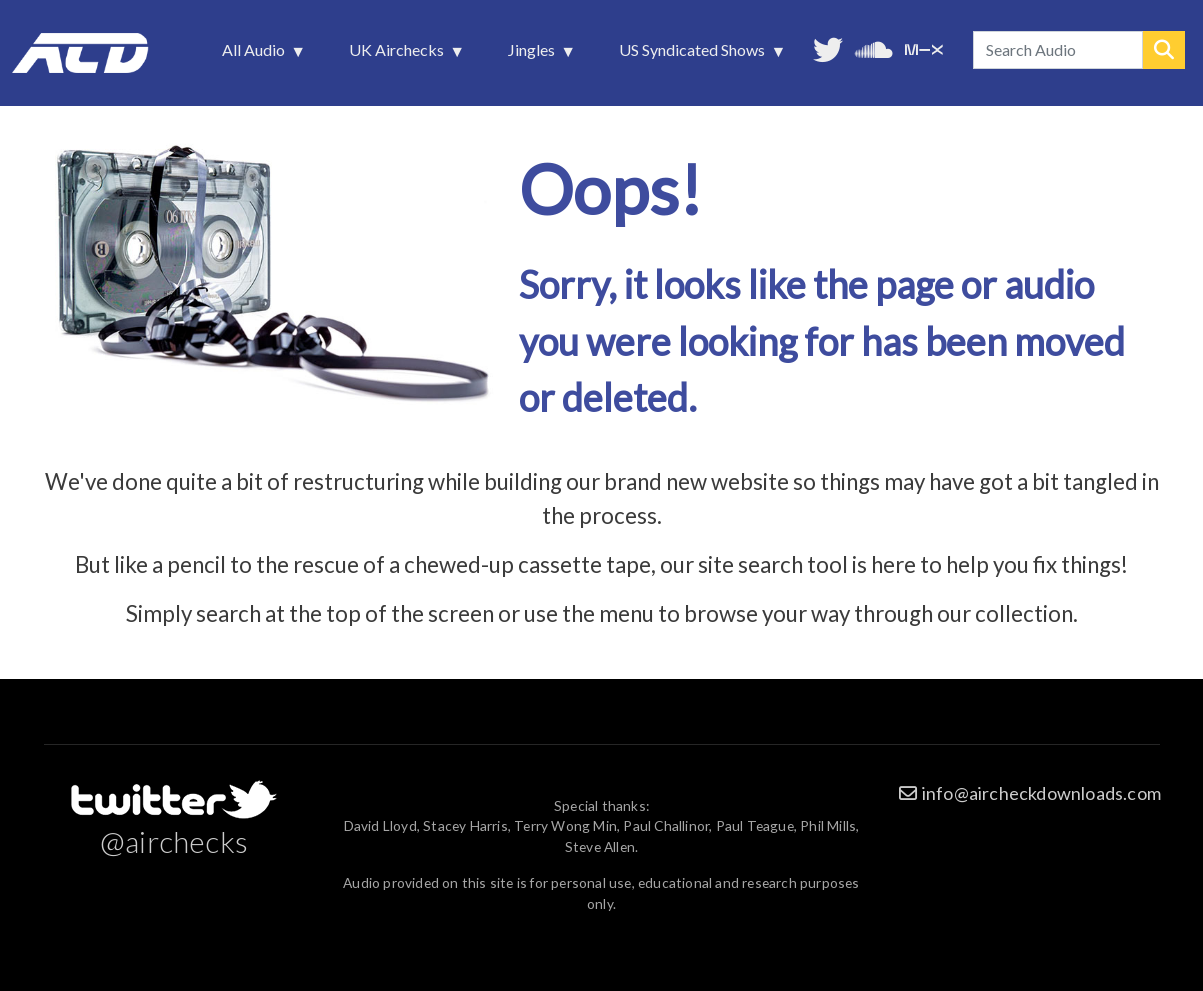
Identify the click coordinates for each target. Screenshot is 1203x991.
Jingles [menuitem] (533, 55)
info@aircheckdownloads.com (1041, 793)
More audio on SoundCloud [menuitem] (874, 47)
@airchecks (174, 841)
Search (1164, 50)
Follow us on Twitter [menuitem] (828, 47)
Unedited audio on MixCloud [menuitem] (924, 47)
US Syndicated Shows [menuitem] (694, 55)
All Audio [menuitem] (255, 55)
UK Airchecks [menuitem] (398, 55)
